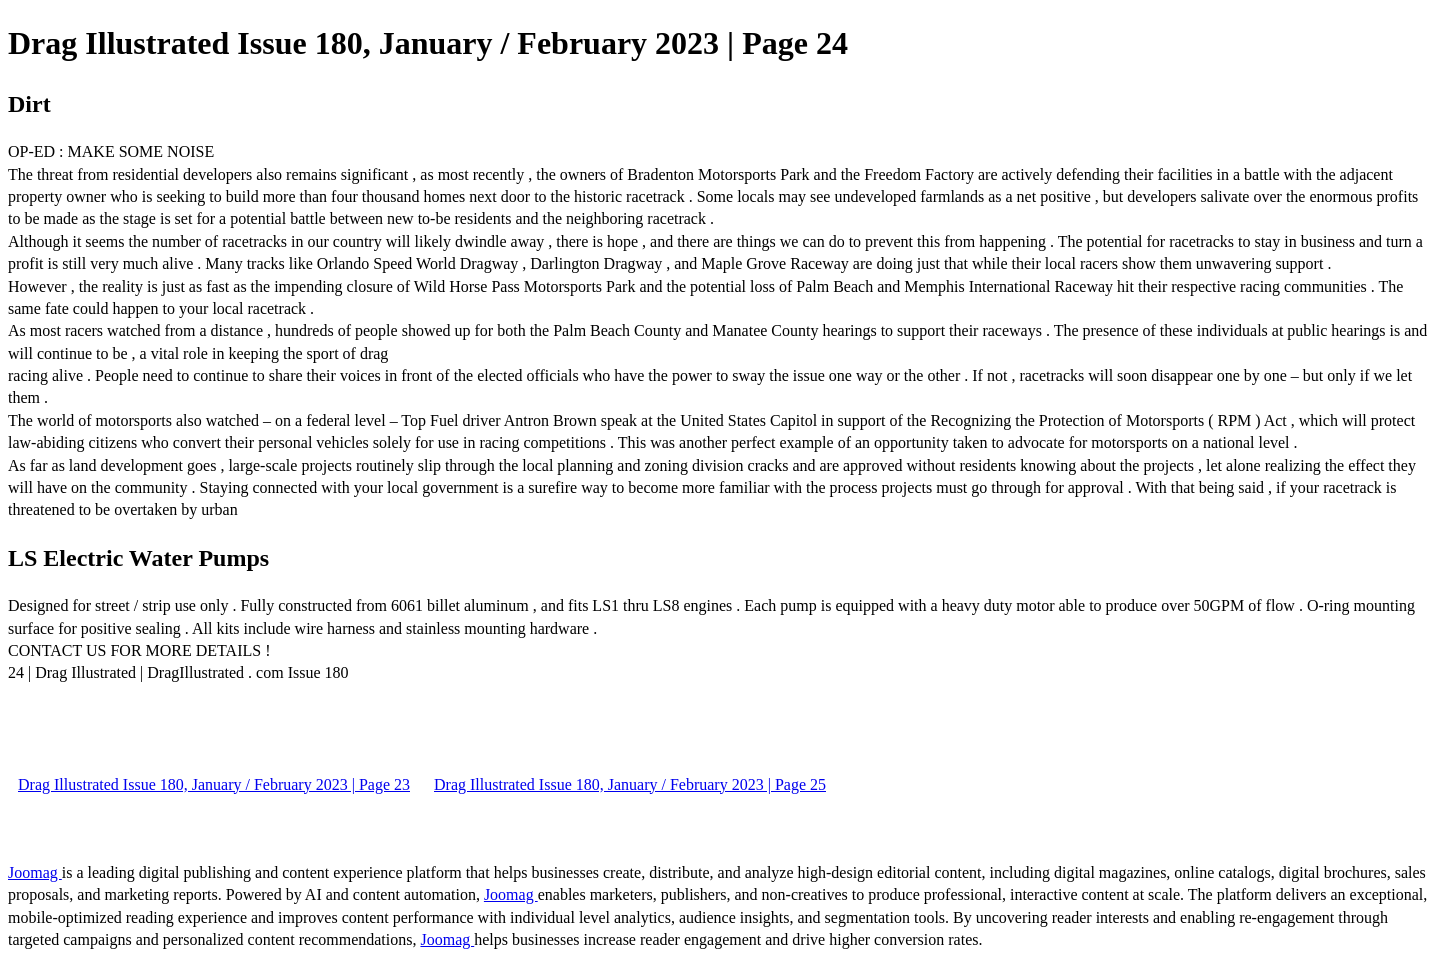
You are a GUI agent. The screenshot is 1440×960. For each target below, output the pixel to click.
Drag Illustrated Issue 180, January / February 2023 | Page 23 (214, 784)
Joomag (35, 872)
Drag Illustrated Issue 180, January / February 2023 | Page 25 (630, 784)
